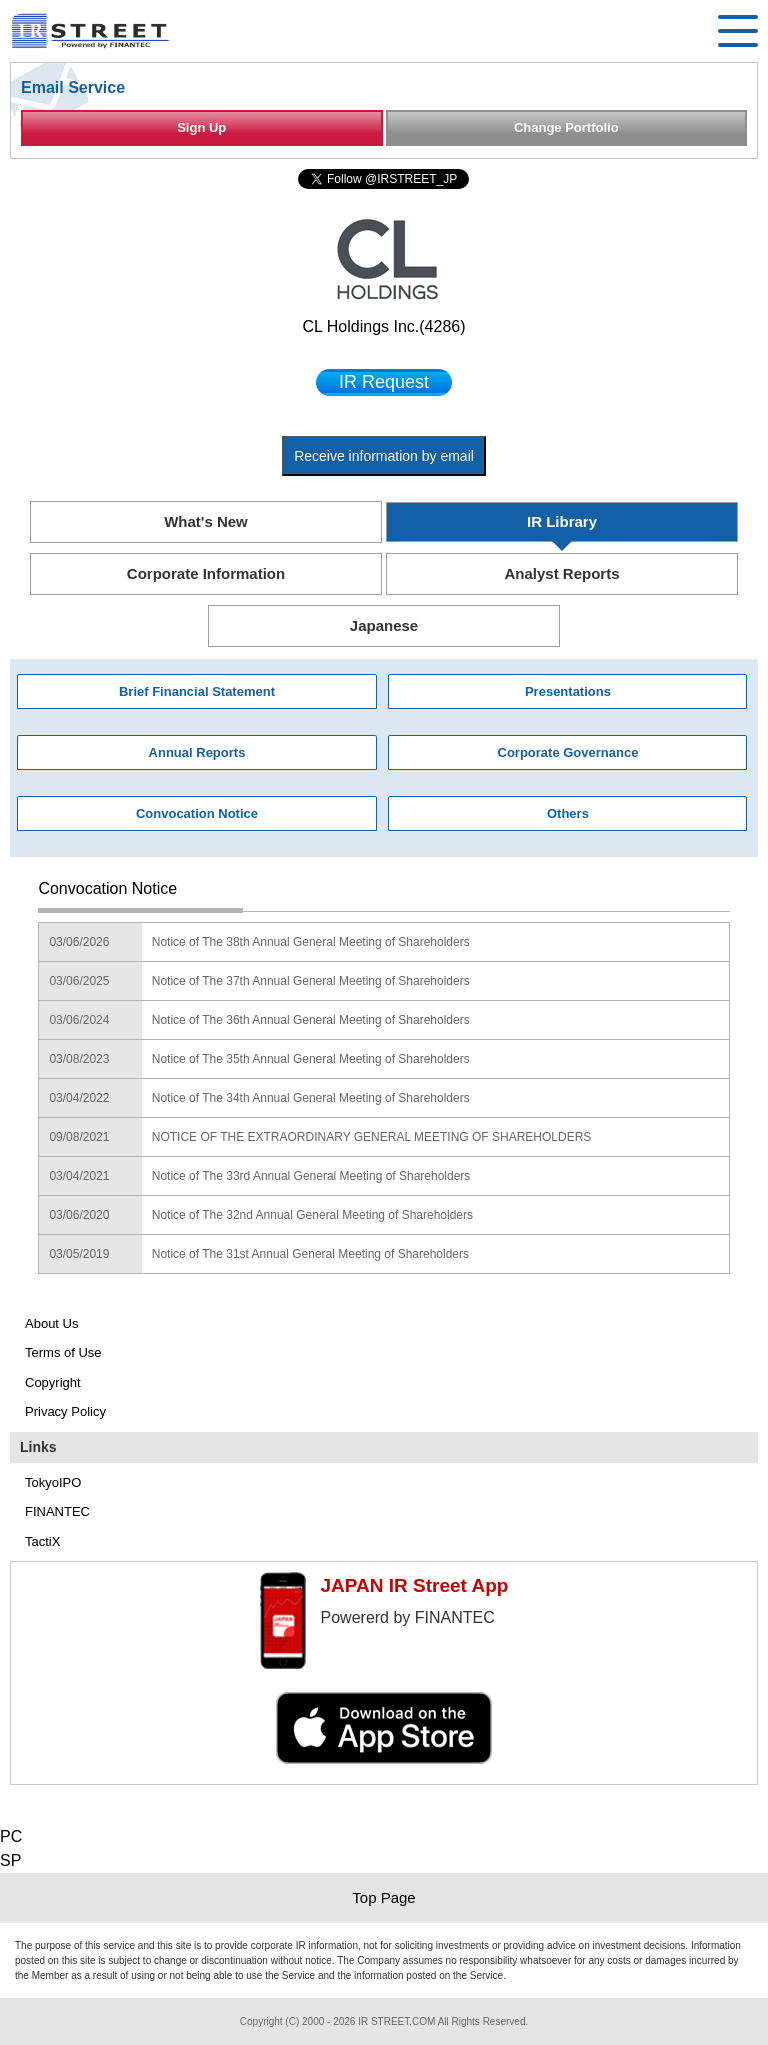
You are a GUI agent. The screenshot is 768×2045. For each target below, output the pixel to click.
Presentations (568, 691)
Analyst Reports (561, 573)
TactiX (42, 1541)
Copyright (53, 1382)
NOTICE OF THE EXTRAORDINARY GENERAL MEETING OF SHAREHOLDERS (372, 1137)
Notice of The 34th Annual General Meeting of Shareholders (311, 1098)
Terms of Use (63, 1352)
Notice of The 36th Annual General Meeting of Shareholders (311, 1020)
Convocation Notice (197, 813)
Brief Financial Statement (197, 691)
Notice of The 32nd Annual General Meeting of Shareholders (312, 1215)
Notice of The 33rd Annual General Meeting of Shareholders (311, 1176)
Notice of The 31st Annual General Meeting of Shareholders (310, 1254)
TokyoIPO (53, 1482)
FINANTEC (57, 1511)
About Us (51, 1323)
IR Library (562, 521)
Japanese (384, 625)
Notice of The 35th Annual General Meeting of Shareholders (311, 1059)
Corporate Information (206, 573)
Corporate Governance (568, 752)
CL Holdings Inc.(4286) (383, 326)
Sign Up (201, 127)
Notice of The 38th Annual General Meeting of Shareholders (311, 942)
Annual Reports (197, 752)
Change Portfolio (566, 127)
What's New (206, 521)
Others (568, 813)
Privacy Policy (65, 1411)
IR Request (384, 382)
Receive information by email (384, 456)
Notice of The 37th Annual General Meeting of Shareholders (311, 981)
